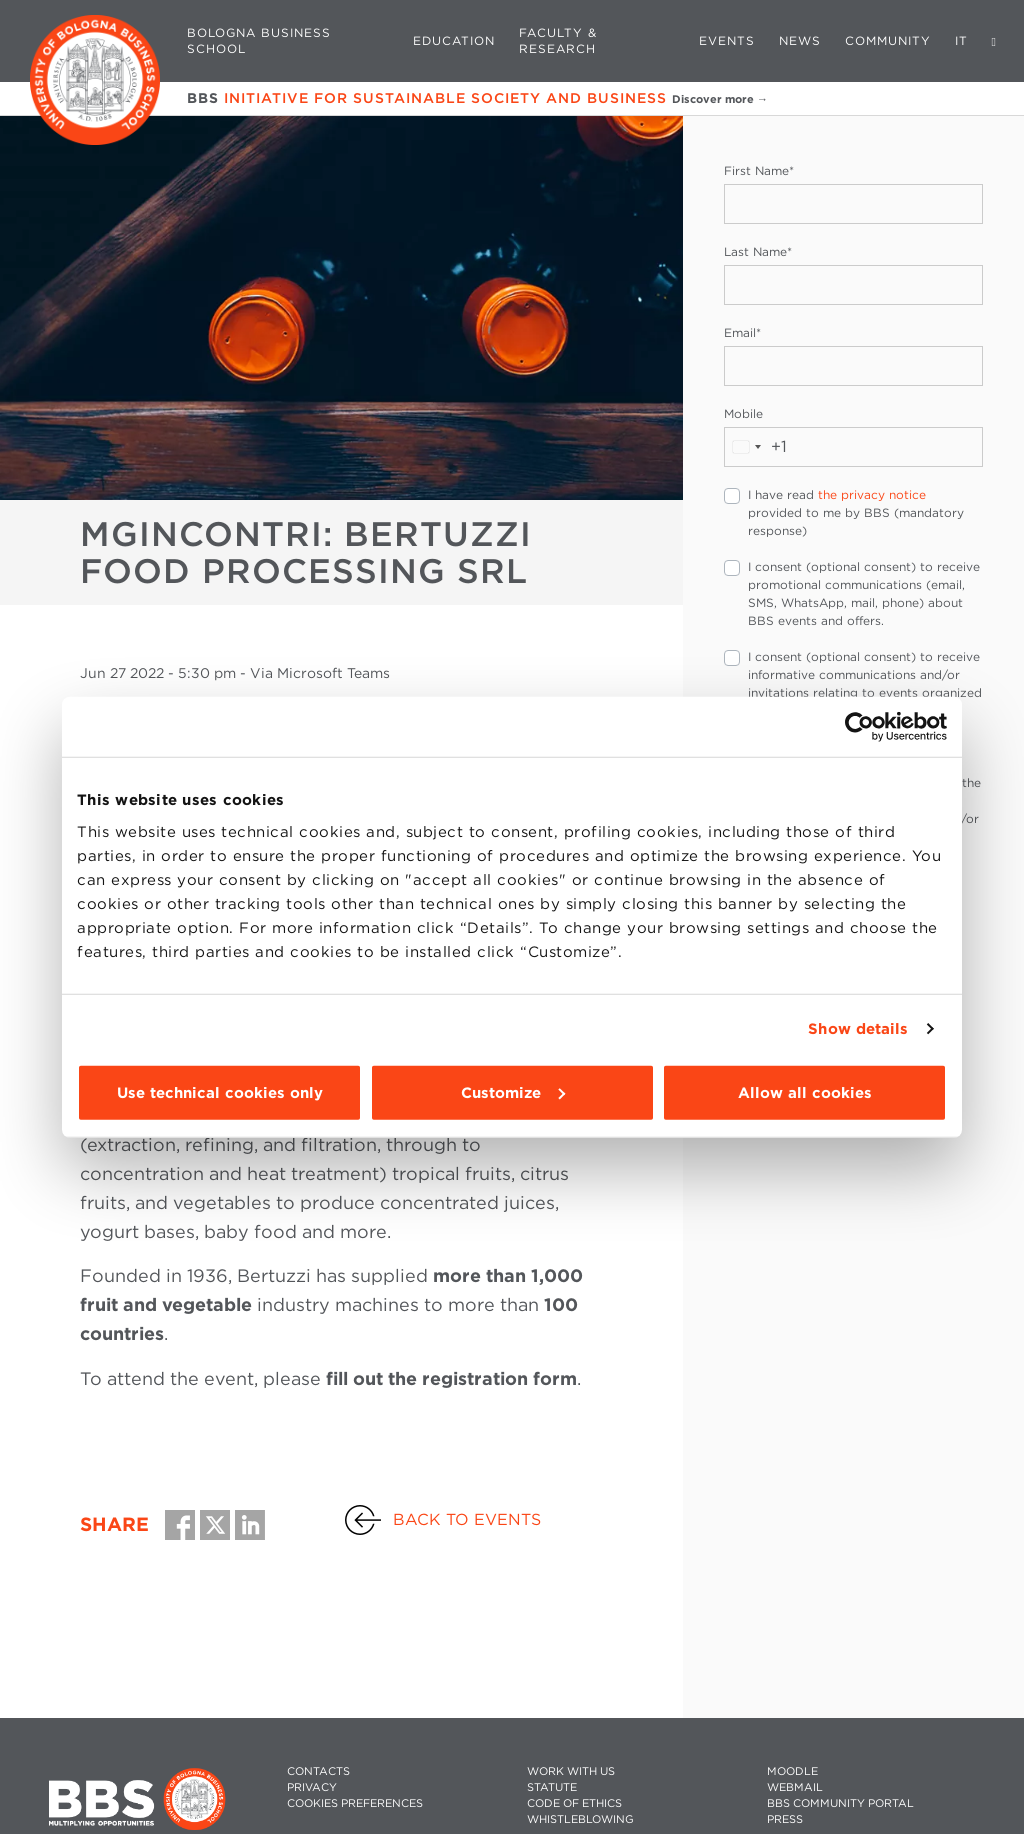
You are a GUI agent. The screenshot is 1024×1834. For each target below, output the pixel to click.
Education (454, 40)
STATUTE (552, 1787)
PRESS (785, 1819)
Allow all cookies (805, 1092)
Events (727, 40)
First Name (759, 170)
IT (961, 40)
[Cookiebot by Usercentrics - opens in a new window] (859, 727)
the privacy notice (872, 494)
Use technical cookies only (220, 1092)
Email (742, 332)
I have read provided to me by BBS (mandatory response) (856, 512)
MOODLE (792, 1771)
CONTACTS (318, 1771)
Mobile (743, 413)
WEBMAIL (795, 1787)
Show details (858, 1029)
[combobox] (756, 447)
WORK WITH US (571, 1771)
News (800, 40)
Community (888, 40)
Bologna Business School (259, 40)
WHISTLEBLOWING (580, 1819)
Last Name (758, 251)
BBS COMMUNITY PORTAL (840, 1803)
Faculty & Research (558, 40)
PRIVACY (312, 1787)
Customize (513, 1092)
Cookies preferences (355, 1803)
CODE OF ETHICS (574, 1803)
